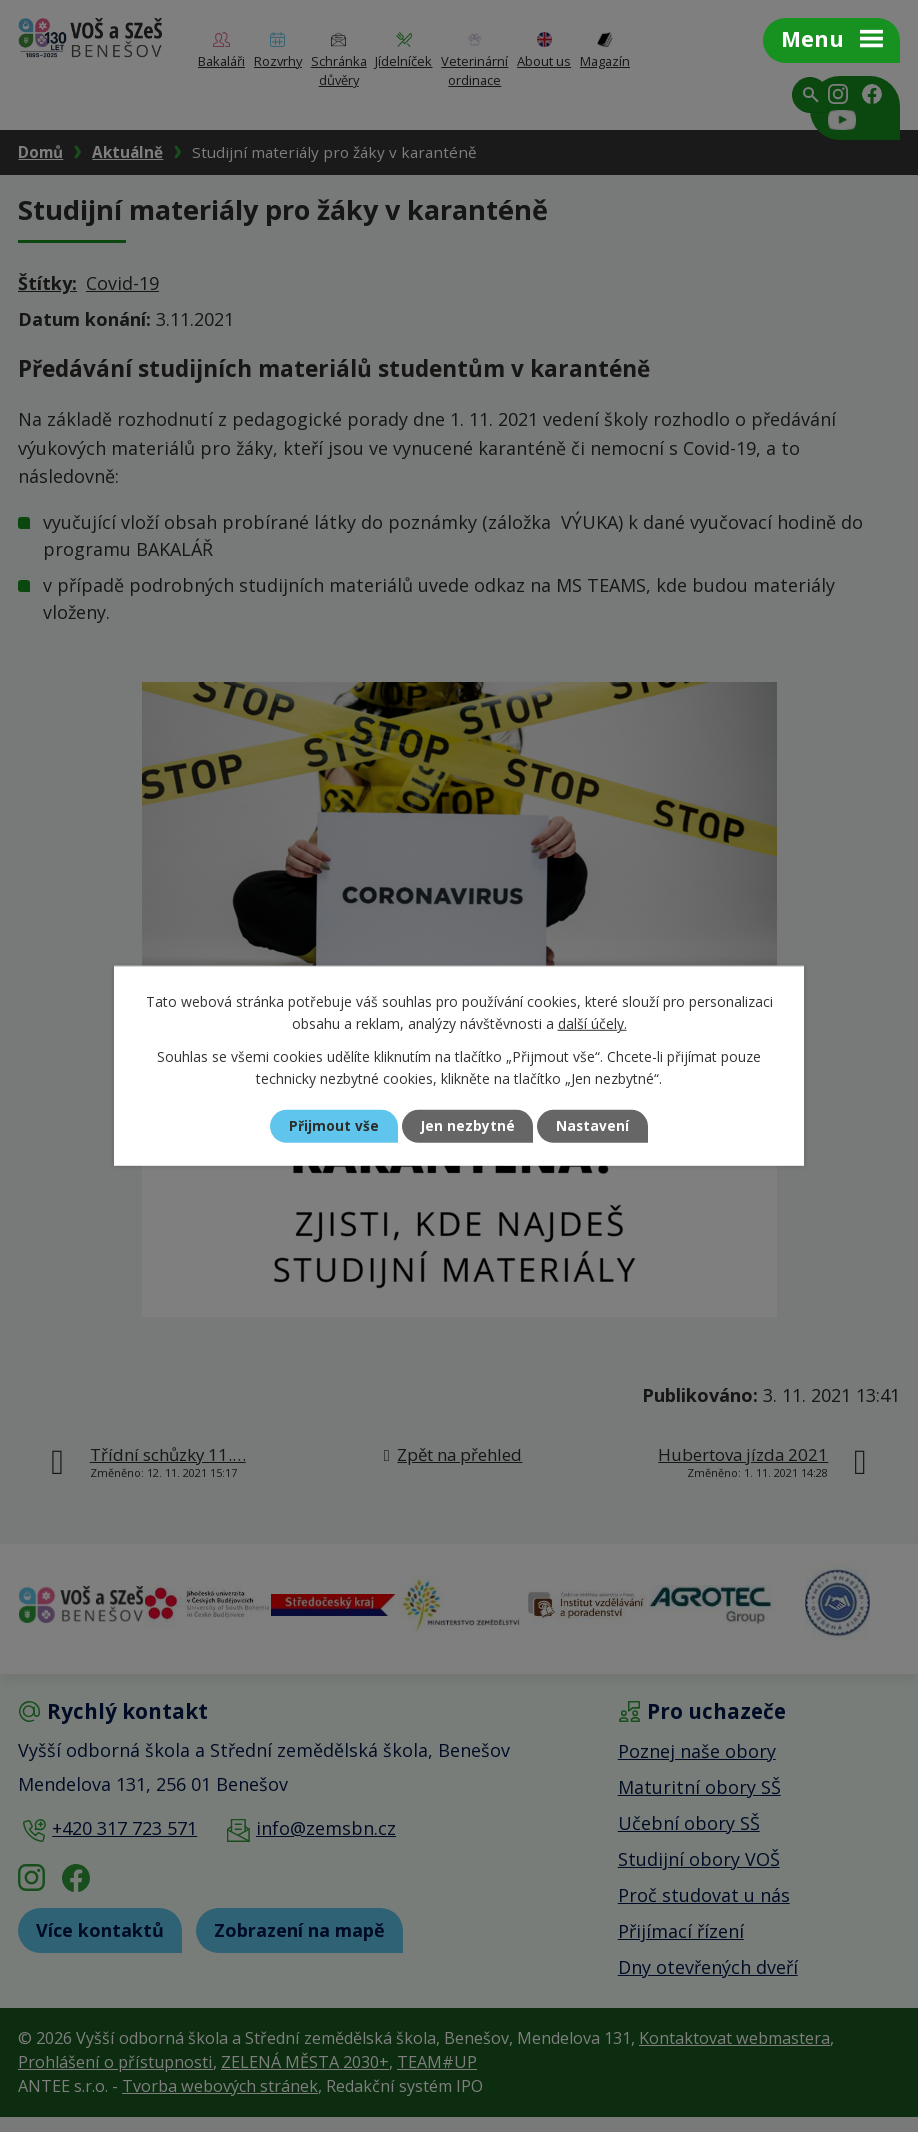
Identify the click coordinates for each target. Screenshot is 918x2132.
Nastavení (598, 1126)
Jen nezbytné (467, 1126)
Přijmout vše (329, 1126)
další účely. (592, 1023)
